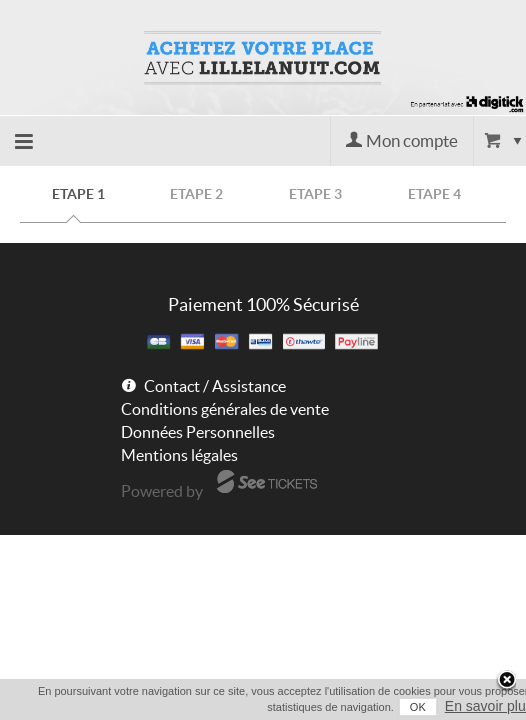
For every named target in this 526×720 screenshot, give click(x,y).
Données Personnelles (198, 432)
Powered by (162, 491)
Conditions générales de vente (225, 409)
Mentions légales (179, 455)
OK (398, 707)
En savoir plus (469, 706)
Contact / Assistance (215, 386)
